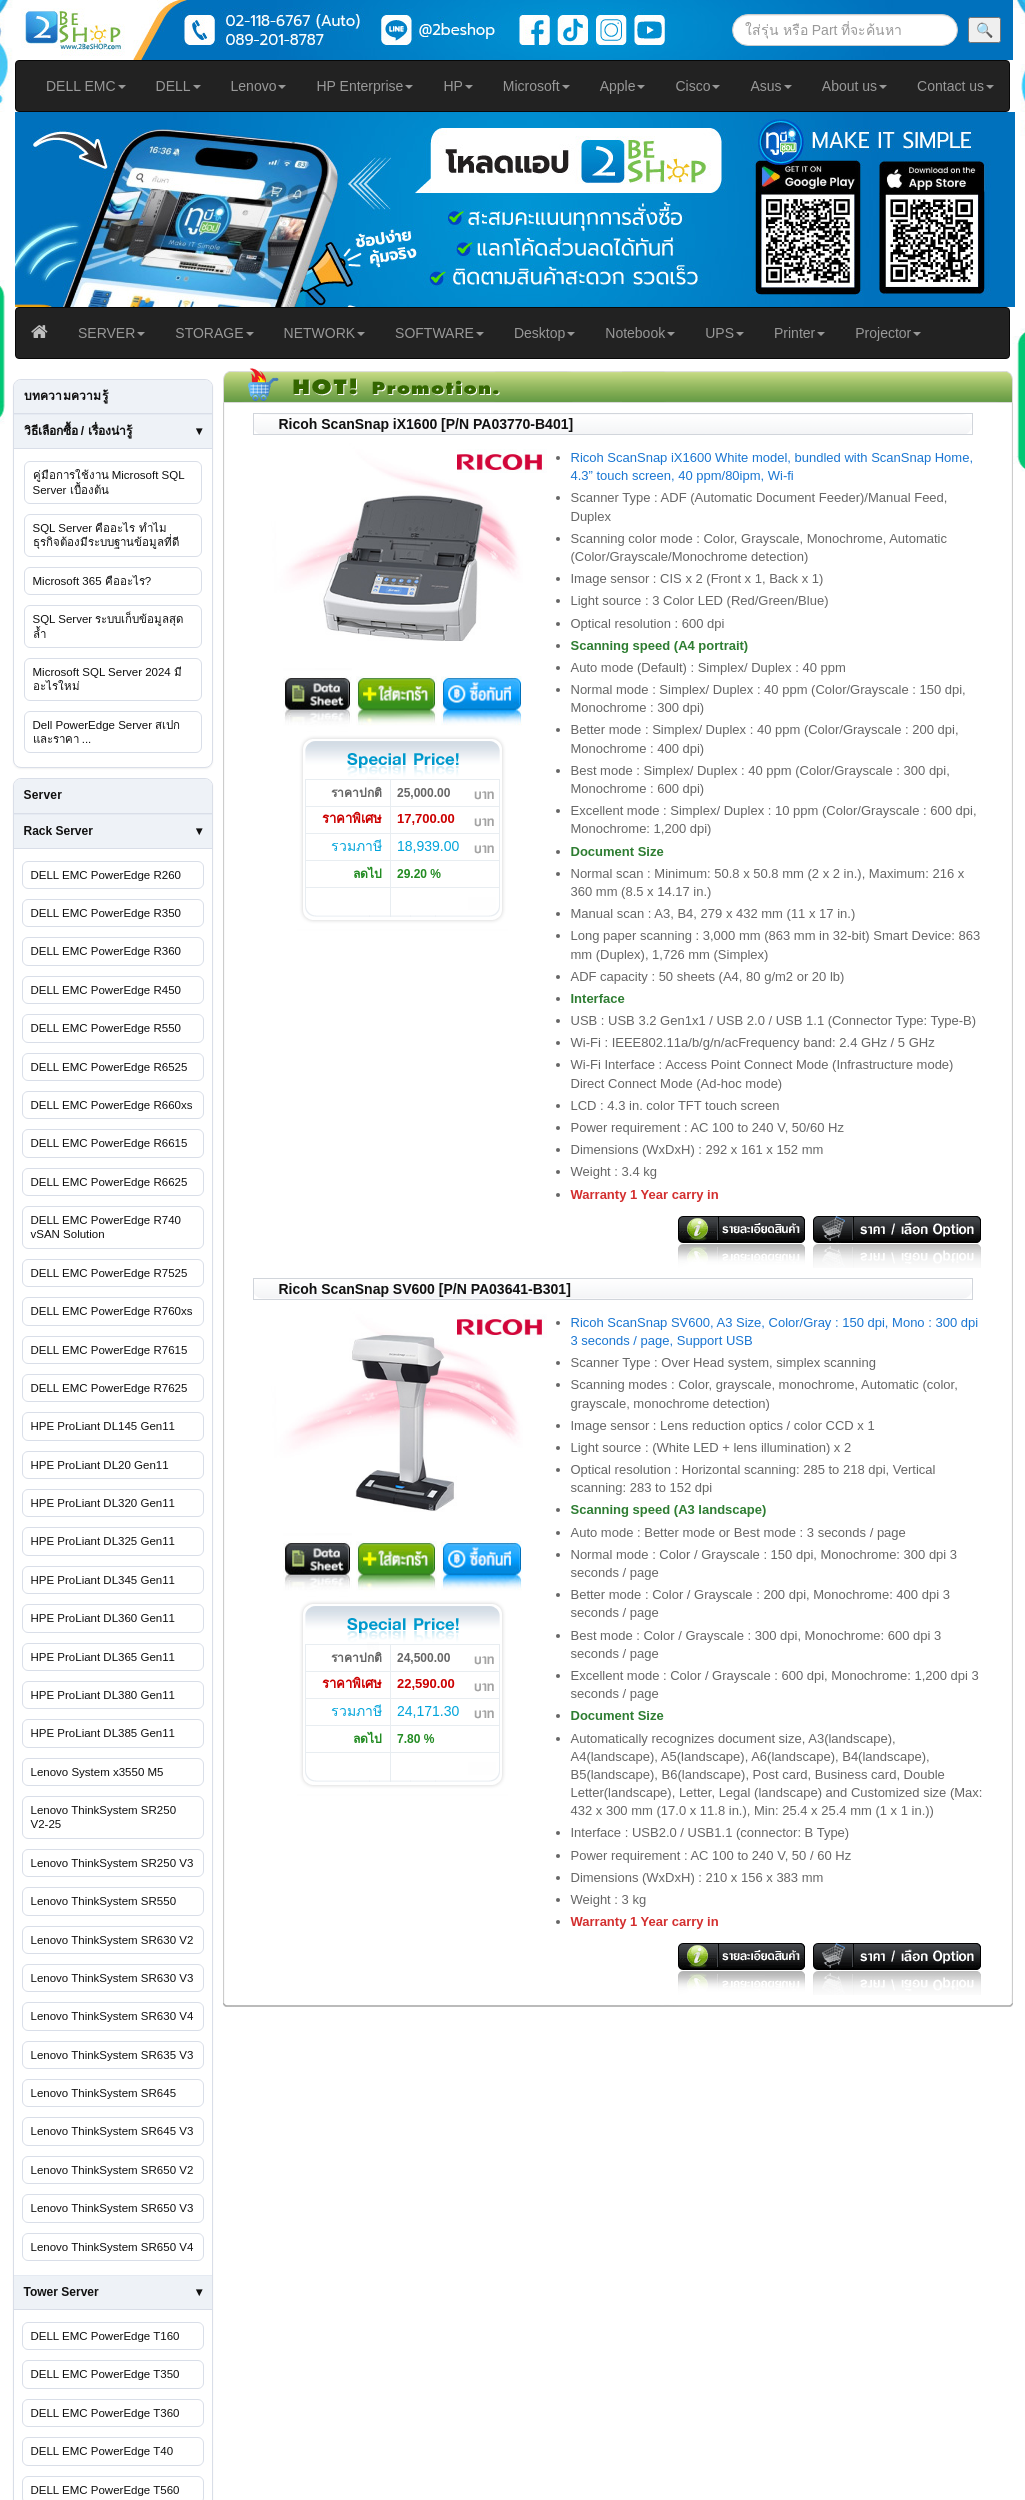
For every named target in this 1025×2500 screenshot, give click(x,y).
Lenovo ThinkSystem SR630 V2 (112, 1940)
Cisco (697, 86)
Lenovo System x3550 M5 (97, 1772)
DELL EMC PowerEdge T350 (105, 2374)
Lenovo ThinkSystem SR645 (104, 2093)
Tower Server (61, 2292)
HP (457, 86)
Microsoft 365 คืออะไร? (92, 581)
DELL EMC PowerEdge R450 (106, 990)
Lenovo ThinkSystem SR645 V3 (112, 2131)
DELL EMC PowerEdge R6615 (109, 1143)
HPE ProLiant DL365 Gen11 (103, 1657)
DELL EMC (86, 86)
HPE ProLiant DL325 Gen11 (103, 1541)
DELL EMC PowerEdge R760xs (112, 1311)
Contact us (955, 86)
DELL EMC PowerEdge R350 (106, 913)
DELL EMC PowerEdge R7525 (109, 1273)
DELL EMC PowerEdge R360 (106, 951)
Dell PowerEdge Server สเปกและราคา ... (107, 732)
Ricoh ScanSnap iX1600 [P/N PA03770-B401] (426, 424)
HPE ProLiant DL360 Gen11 (103, 1618)
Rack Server (58, 831)
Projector (888, 333)
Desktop (544, 333)
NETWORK (325, 333)
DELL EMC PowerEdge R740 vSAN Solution (106, 1227)
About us (854, 86)
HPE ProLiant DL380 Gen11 (103, 1695)
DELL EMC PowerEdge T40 (102, 2451)
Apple (623, 86)
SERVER (111, 333)
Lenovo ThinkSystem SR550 (104, 1901)
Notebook (640, 333)
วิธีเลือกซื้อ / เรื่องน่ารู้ (78, 431)
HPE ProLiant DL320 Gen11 (103, 1503)
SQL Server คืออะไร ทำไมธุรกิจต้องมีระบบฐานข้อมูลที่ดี (106, 535)
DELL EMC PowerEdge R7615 (109, 1350)
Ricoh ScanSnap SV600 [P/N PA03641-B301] (425, 1289)
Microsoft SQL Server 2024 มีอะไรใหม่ (107, 679)
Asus (770, 86)
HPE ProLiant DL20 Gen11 (100, 1465)
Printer (799, 333)
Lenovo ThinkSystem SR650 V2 (112, 2170)
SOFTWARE (439, 333)
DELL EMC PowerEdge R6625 (109, 1182)
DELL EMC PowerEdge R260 (106, 875)
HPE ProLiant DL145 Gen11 (103, 1426)
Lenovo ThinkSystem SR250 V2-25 (104, 1817)
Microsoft (536, 86)
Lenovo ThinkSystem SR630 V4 (112, 2016)
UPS (724, 333)
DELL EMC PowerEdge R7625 (109, 1388)
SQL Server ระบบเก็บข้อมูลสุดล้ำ (108, 626)
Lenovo (259, 86)
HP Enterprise (364, 86)
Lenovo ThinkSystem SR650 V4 (112, 2247)
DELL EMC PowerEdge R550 (106, 1028)
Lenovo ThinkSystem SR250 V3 (112, 1863)
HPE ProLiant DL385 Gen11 (103, 1733)
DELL (178, 86)
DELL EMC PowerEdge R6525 (109, 1067)
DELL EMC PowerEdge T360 (105, 2413)
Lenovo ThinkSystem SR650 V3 (112, 2208)
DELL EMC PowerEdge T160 (105, 2336)
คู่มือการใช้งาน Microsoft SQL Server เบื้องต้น (109, 482)
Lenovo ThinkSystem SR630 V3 (112, 1978)
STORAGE (214, 333)
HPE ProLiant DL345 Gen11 (103, 1580)
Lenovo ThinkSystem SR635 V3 (112, 2055)
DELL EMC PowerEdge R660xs (112, 1105)
